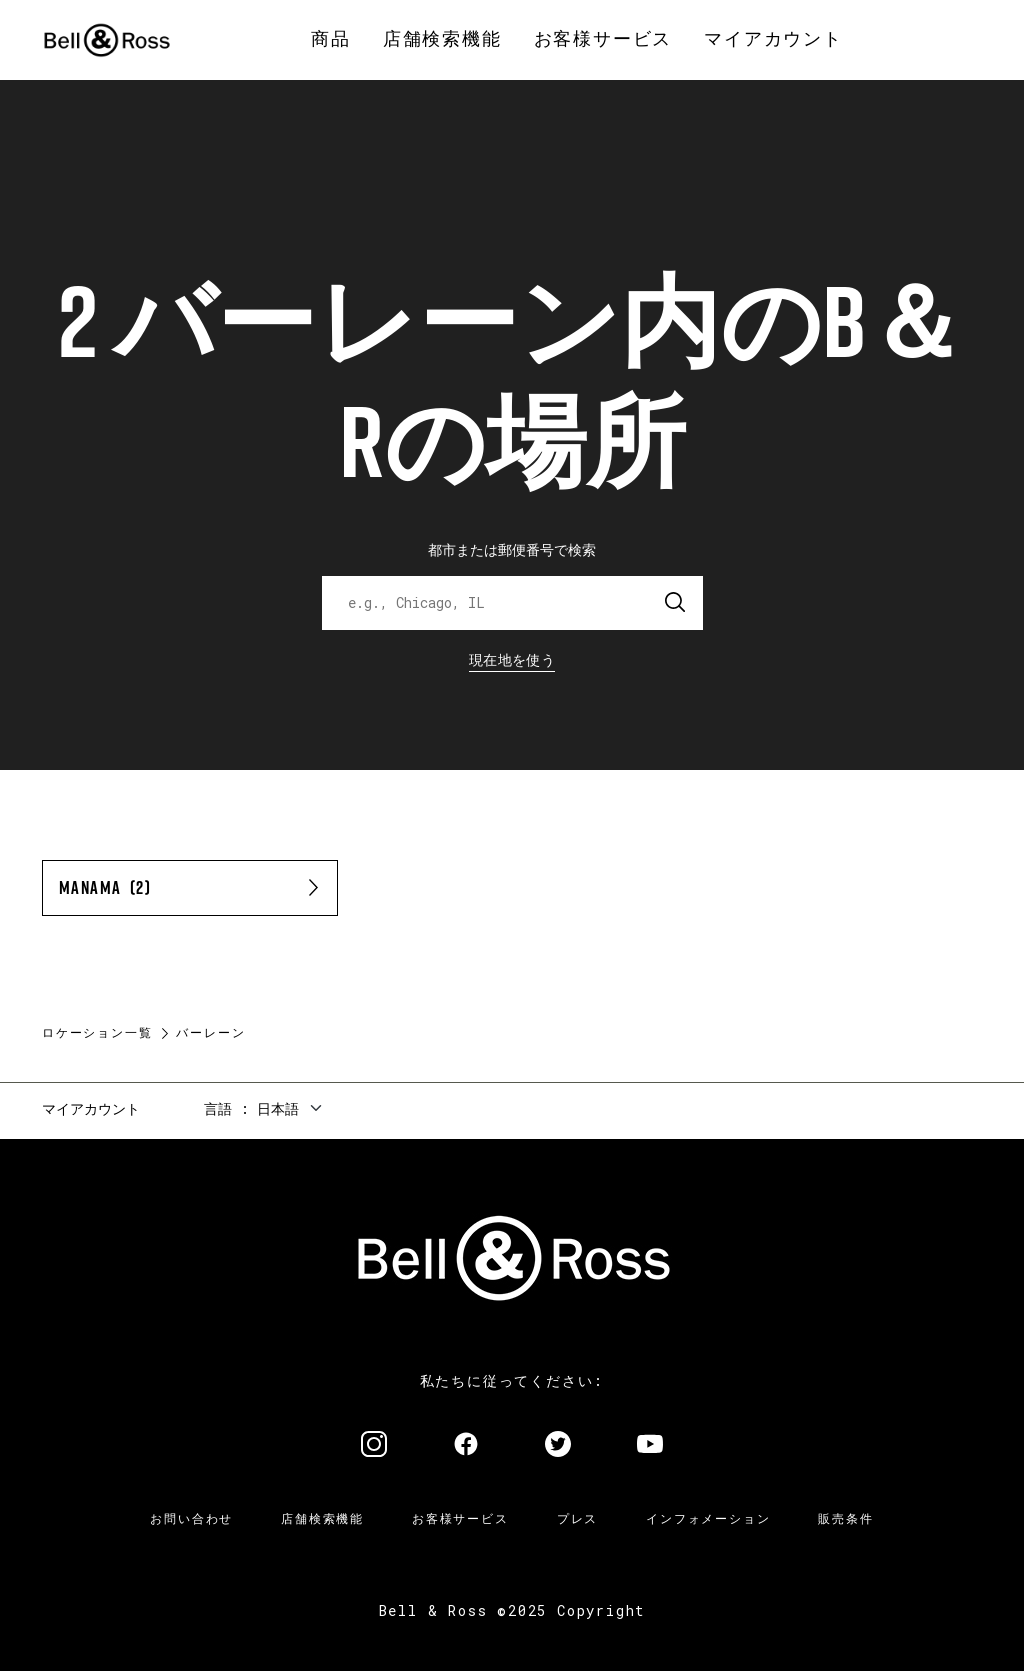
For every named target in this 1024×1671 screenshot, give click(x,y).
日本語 (278, 1108)
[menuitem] (331, 40)
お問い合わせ (191, 1518)
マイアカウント (91, 1108)
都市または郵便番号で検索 (512, 549)
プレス (577, 1518)
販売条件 (845, 1518)
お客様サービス (460, 1518)
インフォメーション (708, 1518)
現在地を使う (512, 659)
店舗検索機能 (322, 1518)
